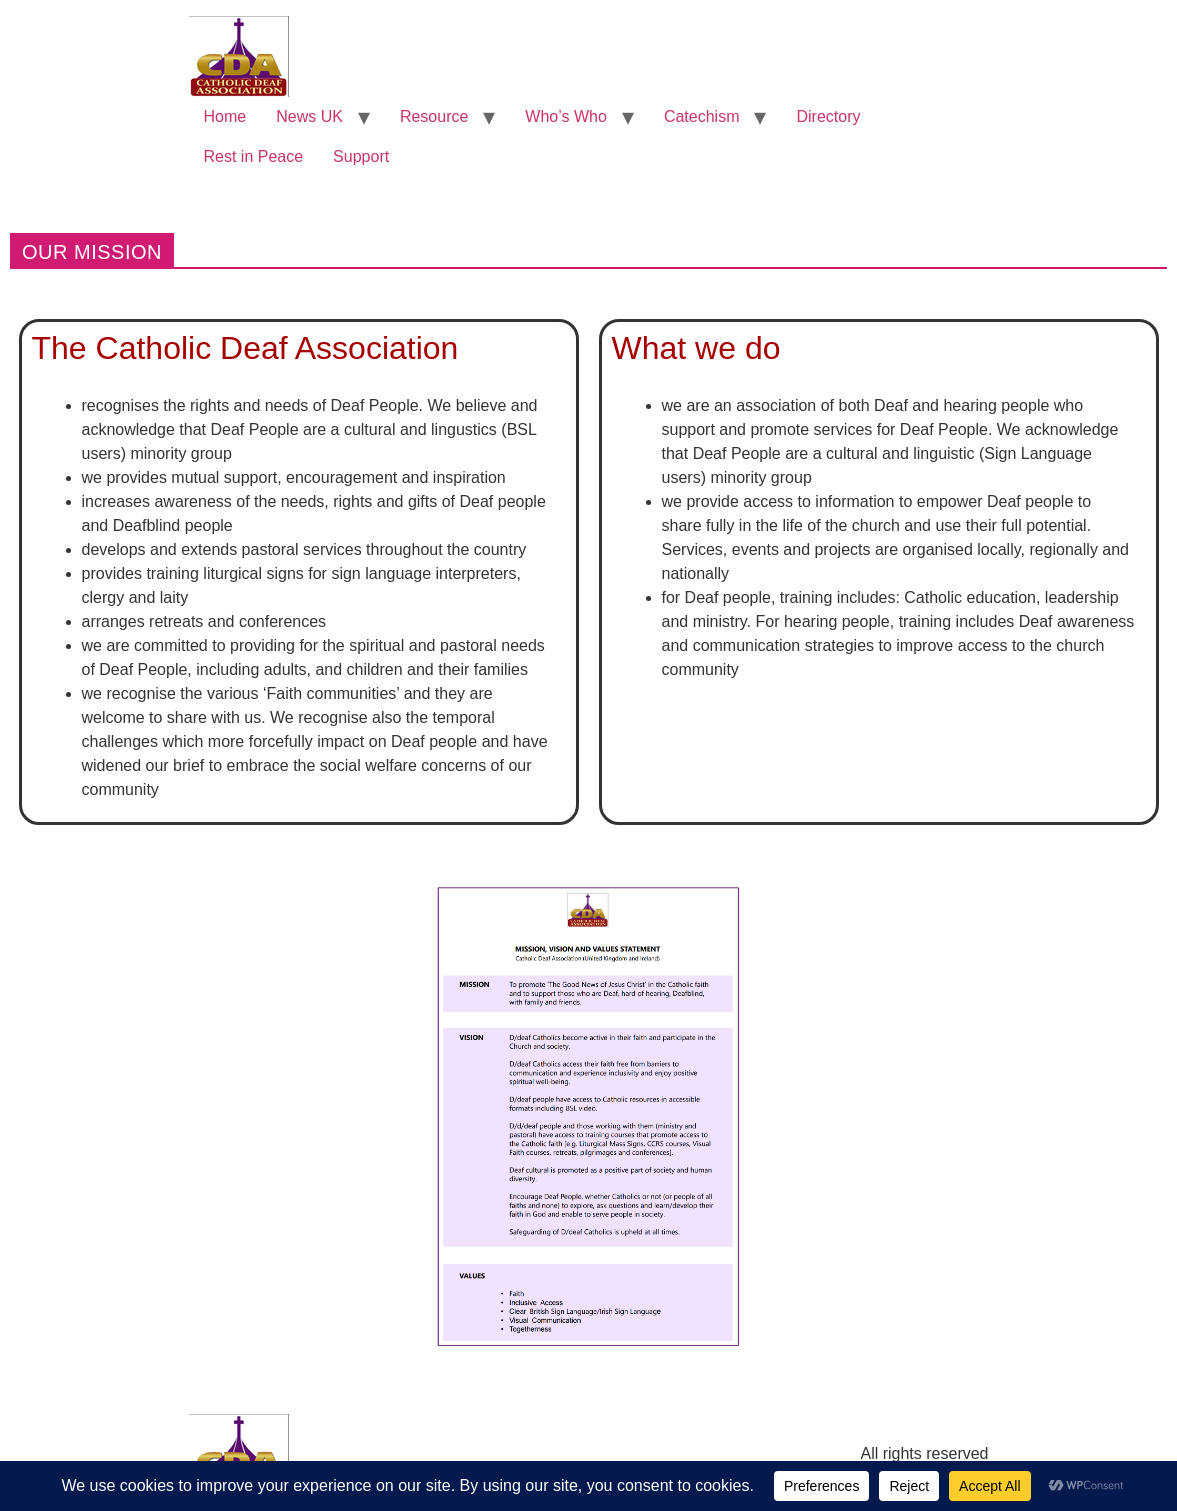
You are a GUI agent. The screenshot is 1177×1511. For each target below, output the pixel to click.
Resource (434, 116)
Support (361, 156)
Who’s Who (566, 116)
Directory (828, 116)
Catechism (702, 116)
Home (225, 116)
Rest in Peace (254, 156)
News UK (309, 116)
